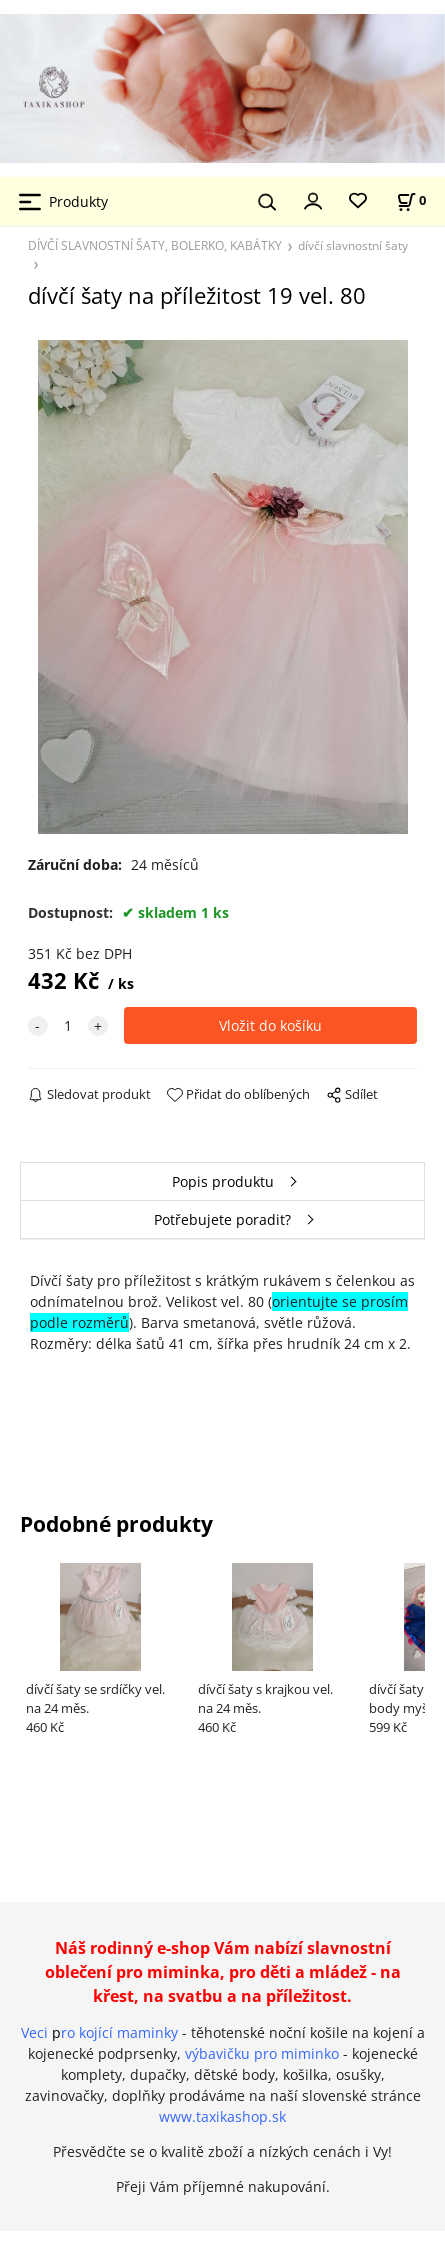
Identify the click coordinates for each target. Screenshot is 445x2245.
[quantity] (68, 1025)
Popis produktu (223, 1181)
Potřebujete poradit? (222, 1219)
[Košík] (411, 200)
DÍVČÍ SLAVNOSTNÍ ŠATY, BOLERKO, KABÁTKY (155, 245)
